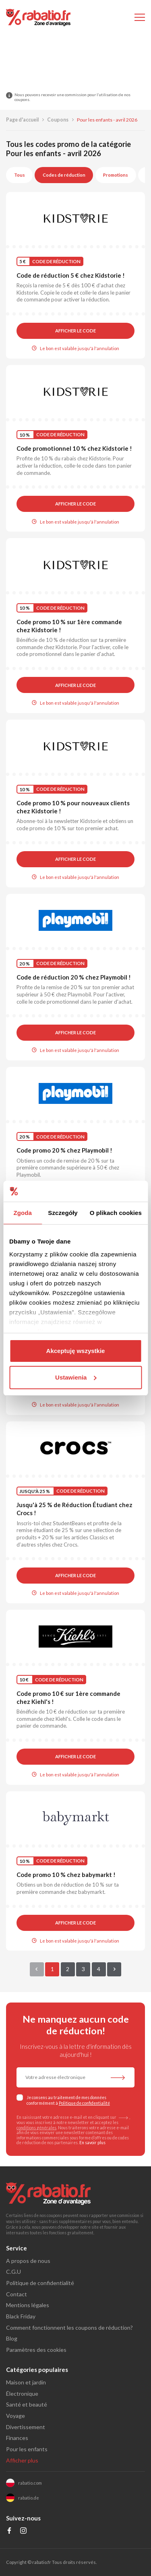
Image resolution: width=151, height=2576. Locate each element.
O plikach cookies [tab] (116, 1212)
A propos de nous (28, 2260)
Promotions (115, 174)
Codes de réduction (64, 174)
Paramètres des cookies (36, 2349)
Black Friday (20, 2316)
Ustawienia (75, 1377)
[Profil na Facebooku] (9, 2531)
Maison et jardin (26, 2382)
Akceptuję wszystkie (75, 1350)
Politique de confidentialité (84, 2103)
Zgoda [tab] (22, 1212)
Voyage (15, 2415)
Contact (16, 2294)
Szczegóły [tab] (62, 1212)
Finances (17, 2437)
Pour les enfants (27, 2449)
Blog (11, 2338)
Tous (19, 174)
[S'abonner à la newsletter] (117, 2078)
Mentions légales (27, 2305)
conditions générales (36, 2127)
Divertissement (25, 2426)
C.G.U (13, 2271)
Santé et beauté (26, 2404)
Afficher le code (75, 330)
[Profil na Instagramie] (23, 2531)
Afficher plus (22, 2460)
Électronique (22, 2393)
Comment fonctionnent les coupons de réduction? (69, 2327)
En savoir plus (92, 2142)
